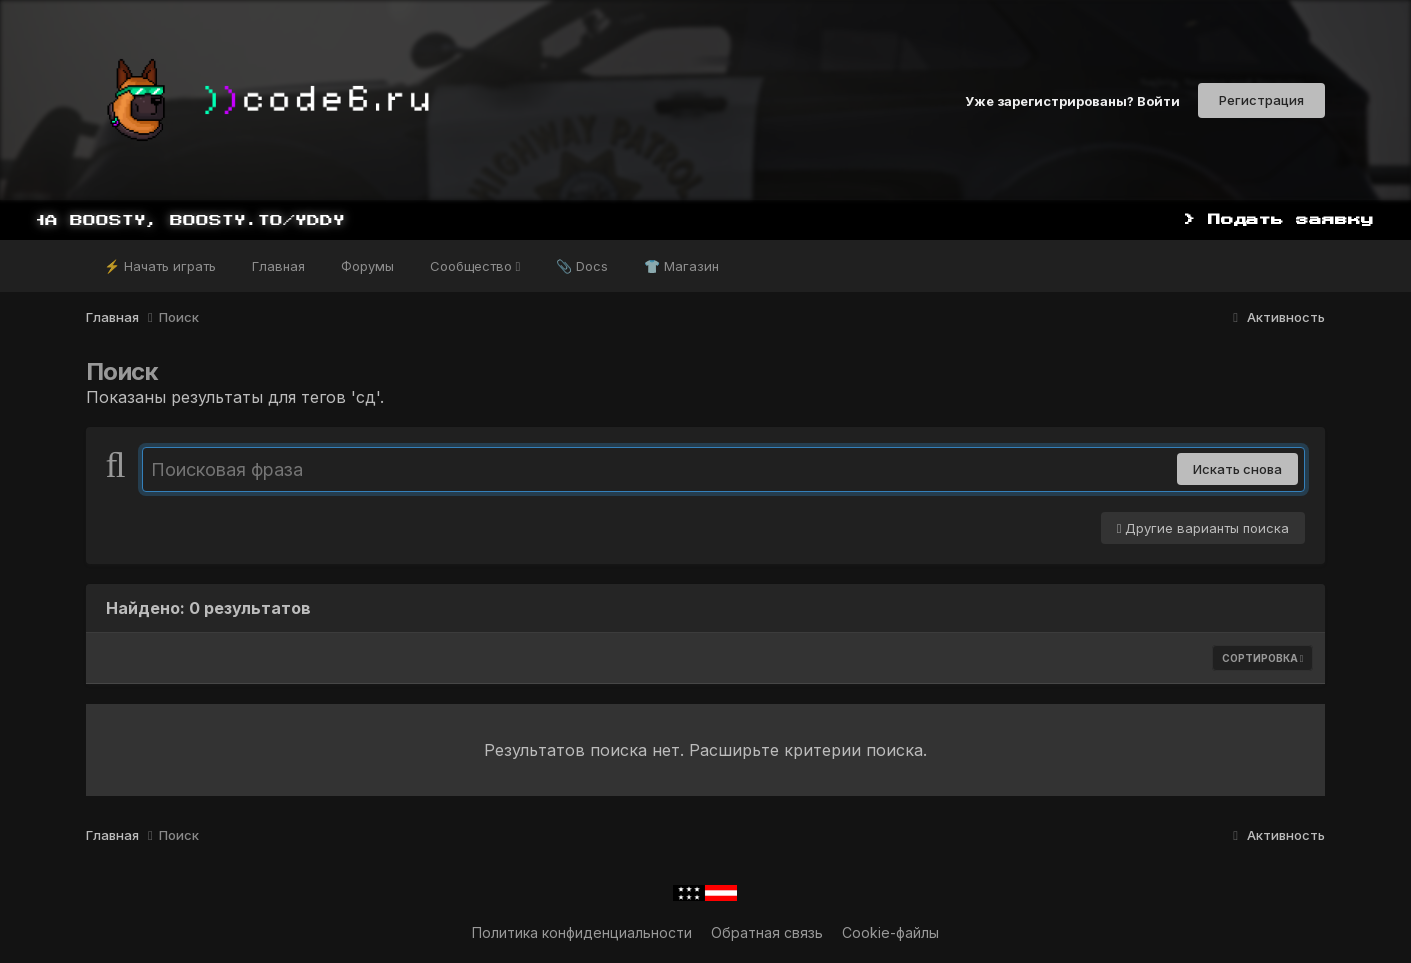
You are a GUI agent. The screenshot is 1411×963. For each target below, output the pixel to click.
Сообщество (475, 266)
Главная (278, 266)
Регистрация (1261, 100)
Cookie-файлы (890, 932)
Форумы (367, 266)
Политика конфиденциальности (582, 932)
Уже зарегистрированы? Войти (1072, 100)
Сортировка (1263, 658)
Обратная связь (767, 932)
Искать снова (1237, 469)
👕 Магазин (681, 266)
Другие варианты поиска (1203, 528)
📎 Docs (582, 266)
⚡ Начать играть (160, 266)
